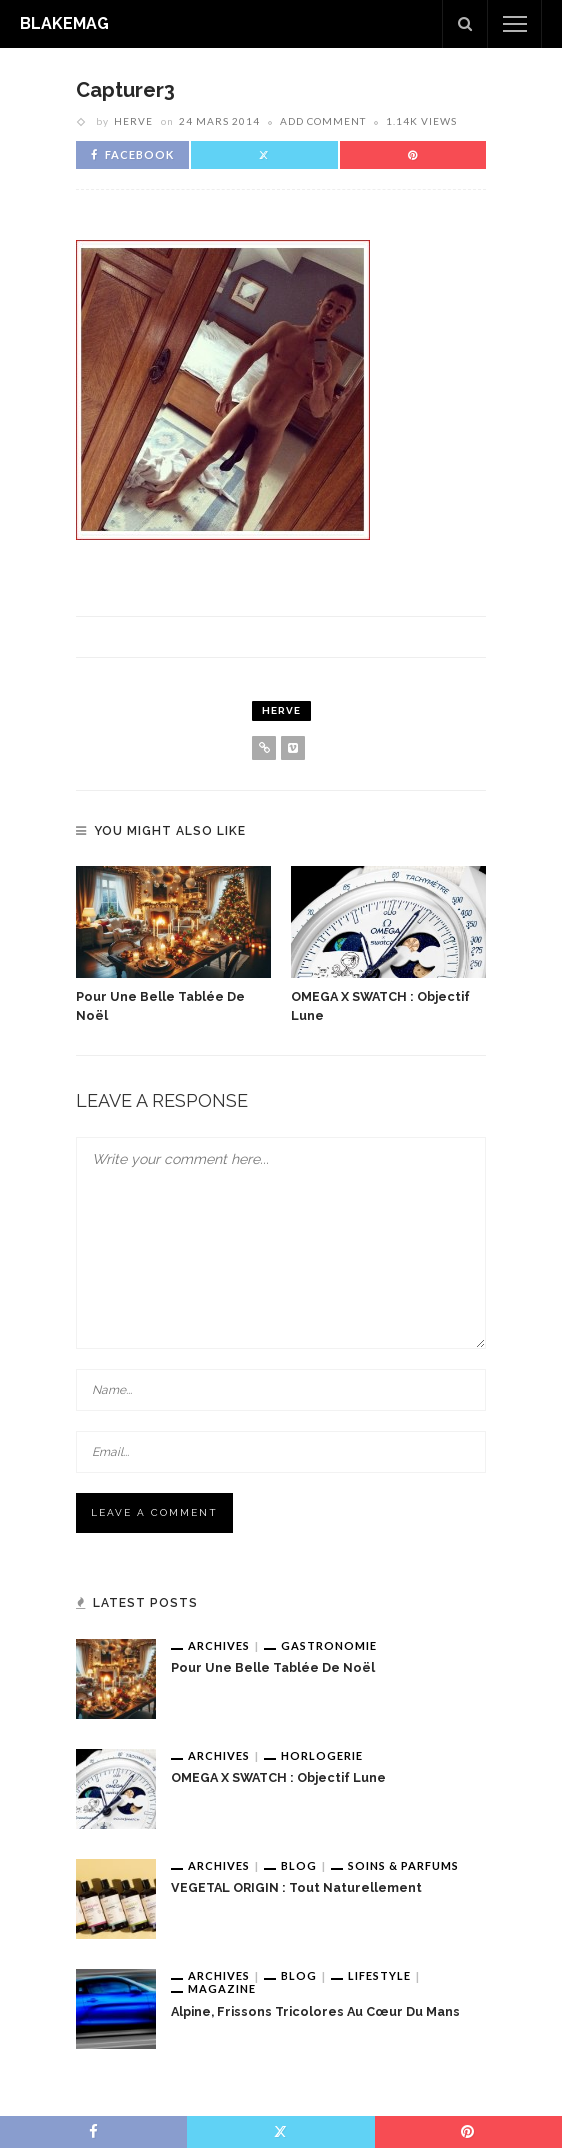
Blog (299, 1865)
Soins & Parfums (403, 1865)
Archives (219, 1645)
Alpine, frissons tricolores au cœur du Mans (315, 2011)
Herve (133, 121)
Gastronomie (329, 1645)
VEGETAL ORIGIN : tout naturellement (296, 1887)
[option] (173, 945)
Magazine (222, 1988)
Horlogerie (322, 1755)
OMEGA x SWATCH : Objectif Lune (278, 1777)
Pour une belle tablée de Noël (273, 1667)
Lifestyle (379, 1975)
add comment (323, 121)
